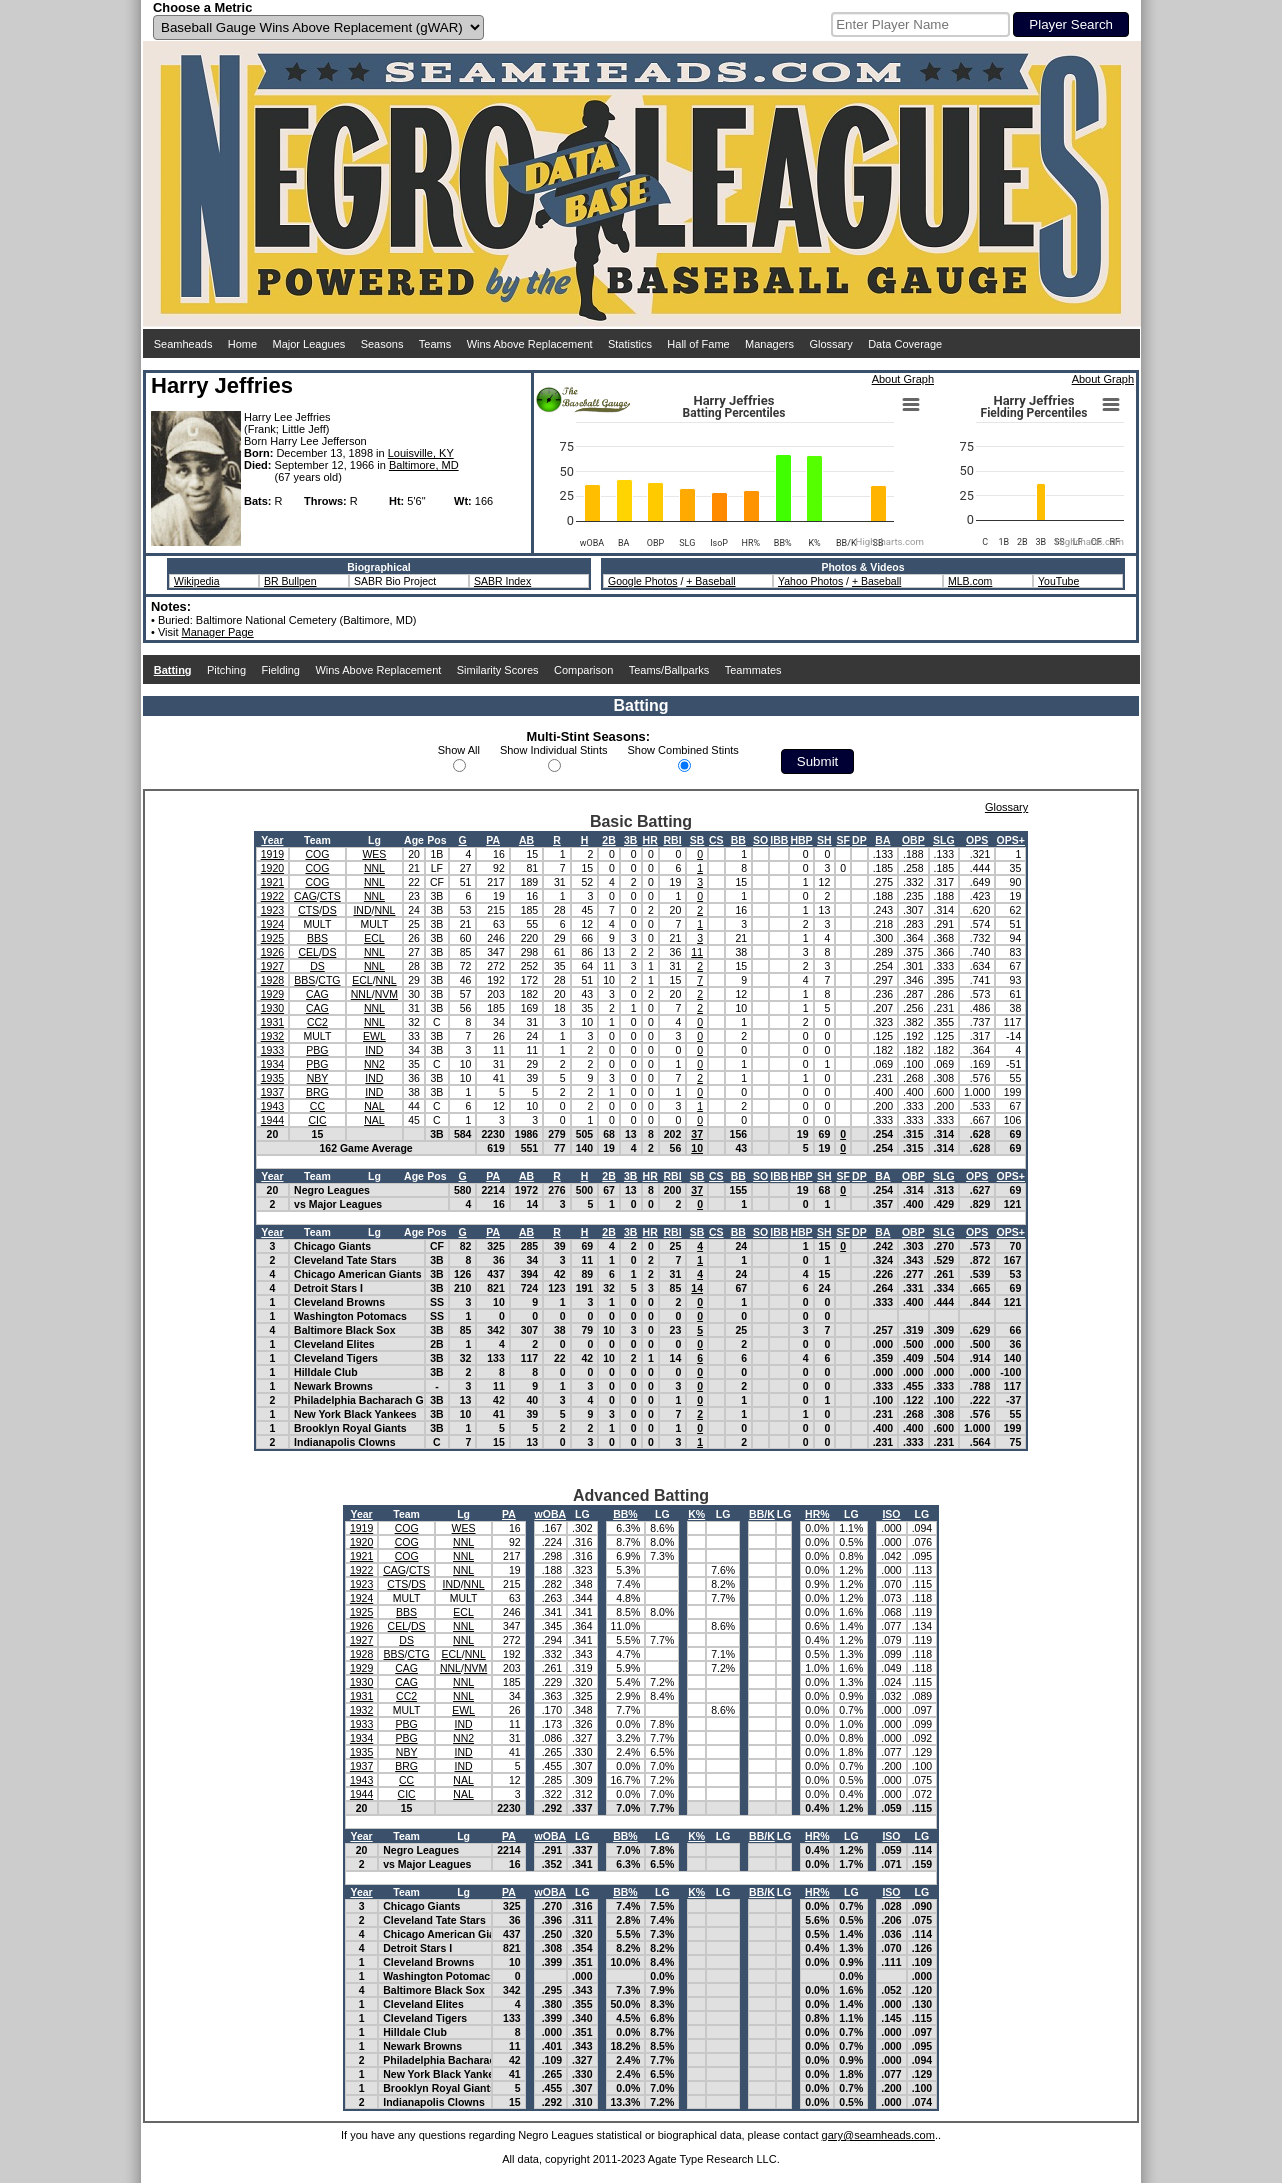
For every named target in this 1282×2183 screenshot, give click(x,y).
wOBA (551, 1514)
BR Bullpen (290, 581)
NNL (374, 868)
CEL (308, 952)
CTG (329, 980)
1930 (272, 1008)
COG (317, 854)
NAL (374, 1106)
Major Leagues (309, 344)
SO (760, 840)
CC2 (317, 1022)
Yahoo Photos (810, 581)
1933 (272, 1050)
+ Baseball (710, 581)
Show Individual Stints (554, 750)
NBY (318, 1078)
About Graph (903, 379)
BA (882, 840)
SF (842, 840)
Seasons (382, 344)
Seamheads (183, 344)
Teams (435, 344)
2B (608, 840)
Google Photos (642, 581)
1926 (272, 952)
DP (859, 840)
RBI (672, 840)
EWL (374, 1036)
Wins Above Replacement (530, 344)
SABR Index (502, 581)
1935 (272, 1078)
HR (650, 840)
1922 (272, 896)
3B (630, 840)
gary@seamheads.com (878, 2135)
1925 (272, 938)
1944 (272, 1120)
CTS (330, 896)
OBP (913, 840)
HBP (801, 840)
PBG (317, 1050)
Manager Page (218, 632)
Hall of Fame (698, 344)
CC (317, 1106)
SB (697, 840)
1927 (272, 966)
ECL (374, 938)
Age (414, 840)
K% (696, 1514)
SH (824, 840)
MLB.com (970, 581)
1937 (272, 1092)
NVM (386, 994)
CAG (305, 896)
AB (526, 840)
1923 (272, 910)
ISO (891, 1514)
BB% (625, 1514)
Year (272, 840)
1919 (272, 854)
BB (738, 840)
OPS (977, 840)
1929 (272, 994)
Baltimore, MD (424, 465)
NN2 (374, 1064)
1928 (272, 980)
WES (374, 854)
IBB (779, 840)
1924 (272, 924)
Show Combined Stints (683, 750)
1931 (272, 1022)
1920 (272, 868)
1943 (272, 1106)
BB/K (762, 1514)
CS (716, 840)
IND (362, 910)
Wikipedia (197, 581)
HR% (817, 1514)
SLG (944, 840)
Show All (459, 750)
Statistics (630, 344)
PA (493, 840)
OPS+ (1011, 840)
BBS (317, 938)
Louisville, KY (421, 453)
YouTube (1058, 581)
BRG (317, 1092)
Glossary (830, 344)
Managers (769, 344)
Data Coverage (905, 344)
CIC (317, 1120)
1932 (272, 1036)
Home (242, 344)
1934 (272, 1064)
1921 (272, 882)
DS (329, 910)
